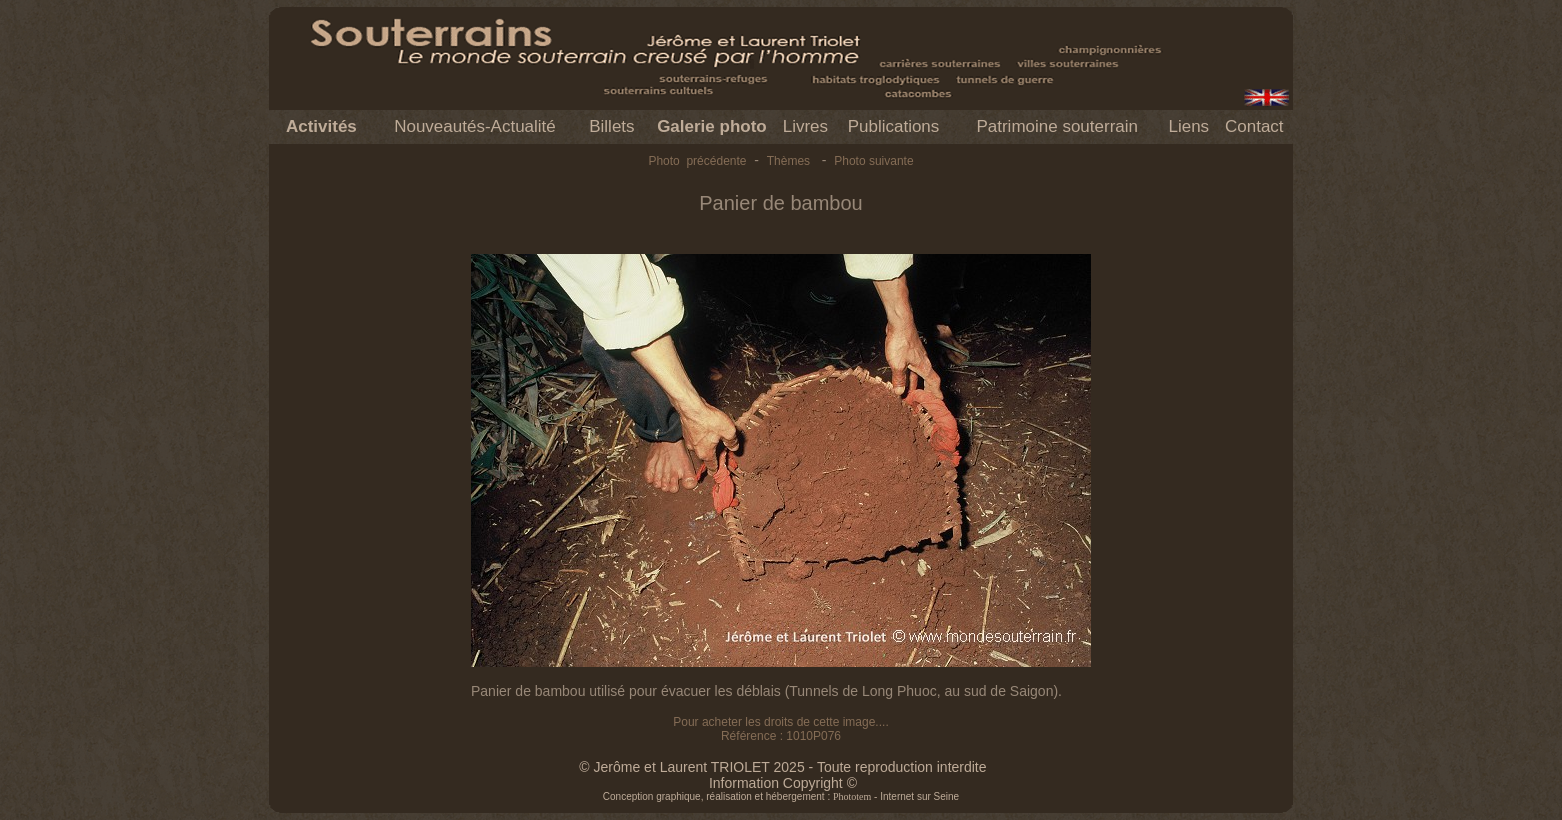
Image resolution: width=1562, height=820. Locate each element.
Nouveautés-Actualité (475, 126)
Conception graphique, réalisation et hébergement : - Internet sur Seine (781, 796)
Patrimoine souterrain (1057, 126)
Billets (611, 126)
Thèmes (788, 161)
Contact (1254, 126)
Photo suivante (873, 161)
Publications (894, 126)
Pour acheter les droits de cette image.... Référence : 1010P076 (780, 729)
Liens (1188, 126)
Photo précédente (697, 161)
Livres (805, 126)
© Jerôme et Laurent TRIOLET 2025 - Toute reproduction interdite (782, 767)
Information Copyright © (783, 783)
